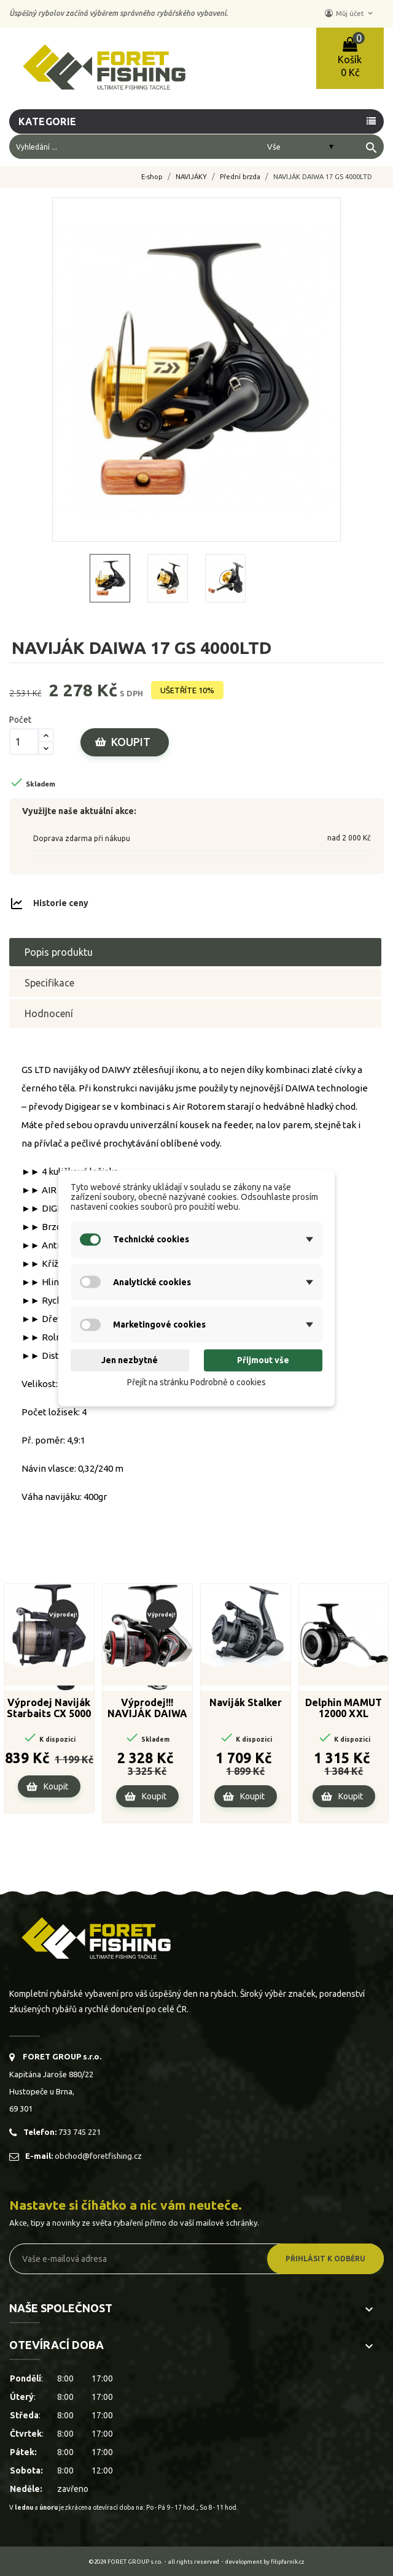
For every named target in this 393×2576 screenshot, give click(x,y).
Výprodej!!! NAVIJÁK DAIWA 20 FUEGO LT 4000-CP (147, 1708)
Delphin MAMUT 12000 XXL (343, 1708)
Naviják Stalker (245, 1702)
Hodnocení (49, 1013)
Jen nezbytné (129, 1361)
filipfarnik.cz (288, 2561)
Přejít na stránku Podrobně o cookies (196, 1383)
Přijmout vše (263, 1361)
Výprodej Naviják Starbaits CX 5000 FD (49, 1708)
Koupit (130, 742)
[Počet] (24, 741)
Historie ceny (60, 903)
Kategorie (47, 121)
